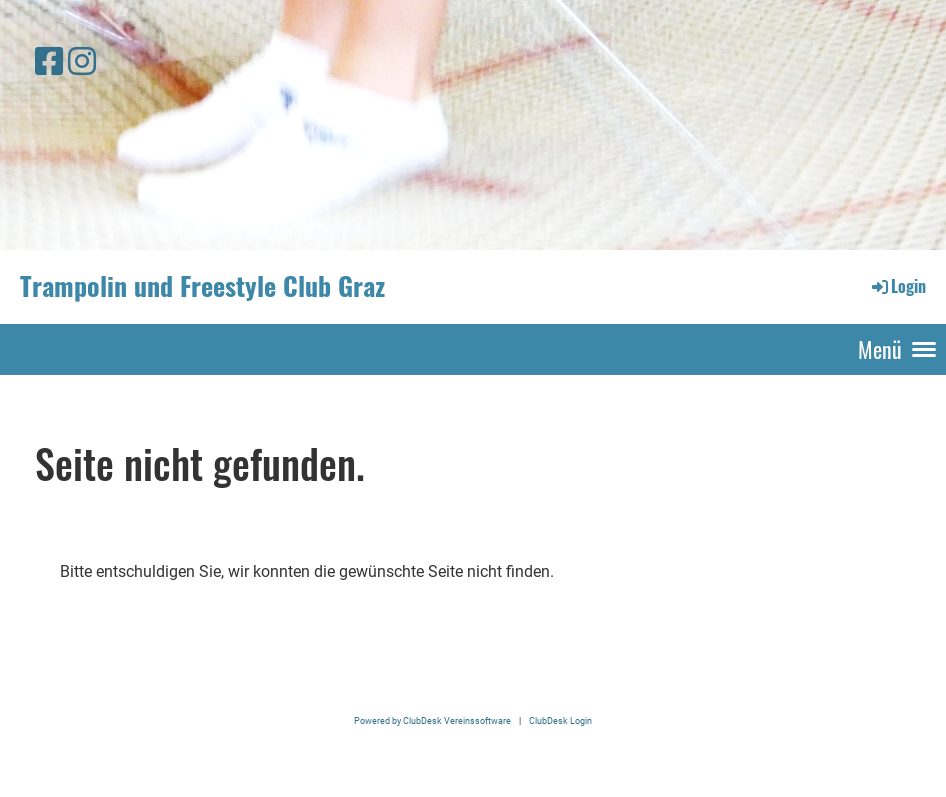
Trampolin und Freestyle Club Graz (202, 286)
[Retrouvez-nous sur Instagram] (82, 62)
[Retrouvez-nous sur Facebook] (49, 62)
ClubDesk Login (560, 720)
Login (897, 286)
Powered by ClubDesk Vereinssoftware (432, 720)
